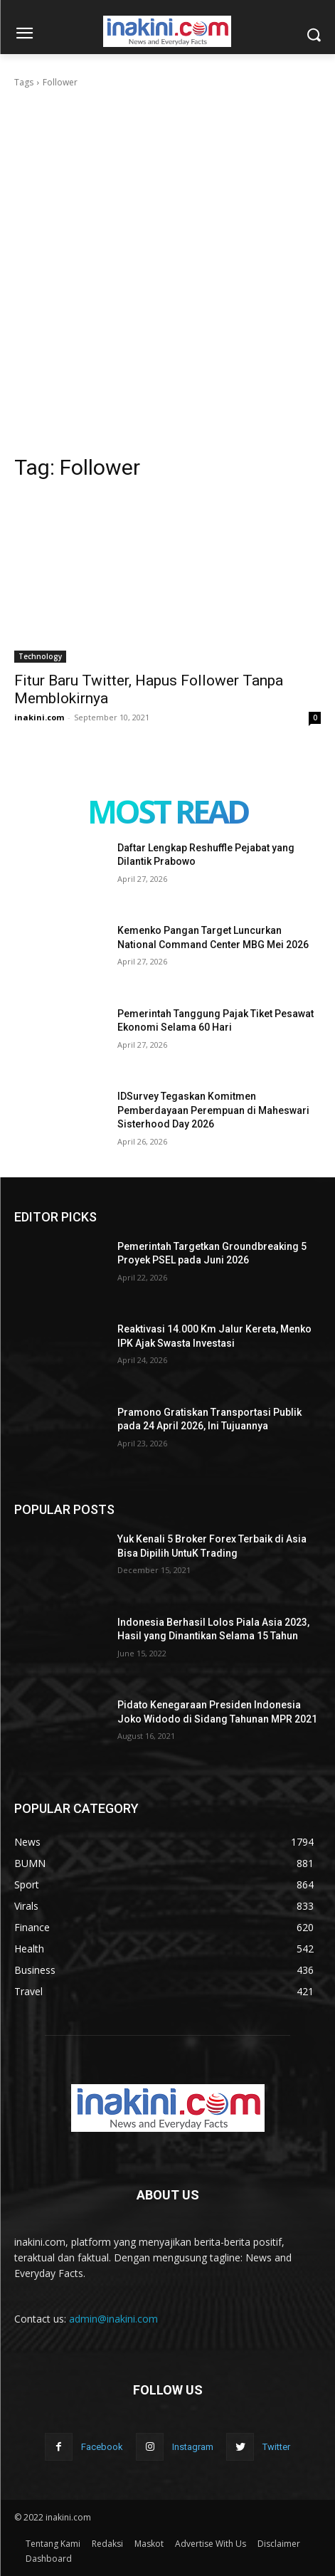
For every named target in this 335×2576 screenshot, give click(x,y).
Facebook (102, 2446)
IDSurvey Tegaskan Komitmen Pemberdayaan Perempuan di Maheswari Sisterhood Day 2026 (213, 1110)
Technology (40, 656)
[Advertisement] (167, 264)
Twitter (276, 2446)
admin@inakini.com (113, 2318)
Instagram (192, 2446)
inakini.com (39, 717)
